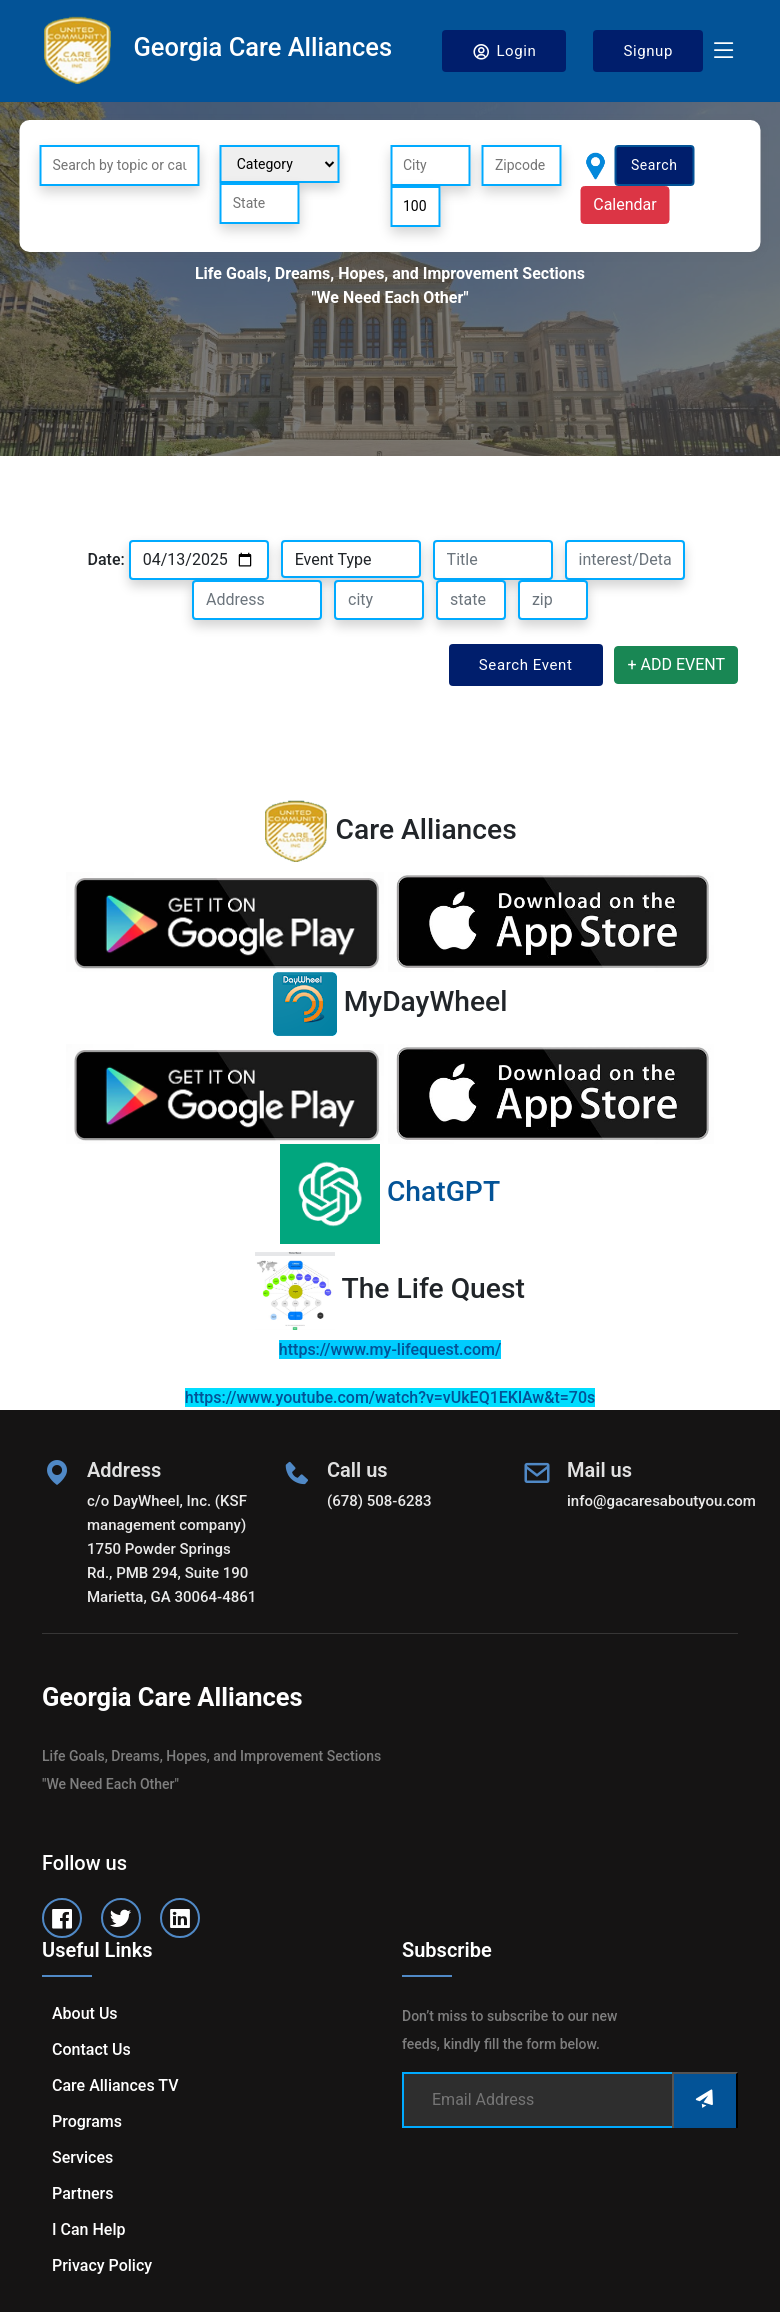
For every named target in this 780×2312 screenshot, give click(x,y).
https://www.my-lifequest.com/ (390, 1349)
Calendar (624, 204)
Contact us (91, 2049)
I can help (88, 2229)
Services (82, 2157)
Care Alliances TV (115, 2085)
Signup (648, 51)
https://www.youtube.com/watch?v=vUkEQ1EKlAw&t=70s (390, 1397)
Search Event (526, 665)
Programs (87, 2121)
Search (654, 165)
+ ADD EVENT (676, 664)
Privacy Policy (102, 2265)
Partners (83, 2193)
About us (85, 2013)
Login (504, 51)
